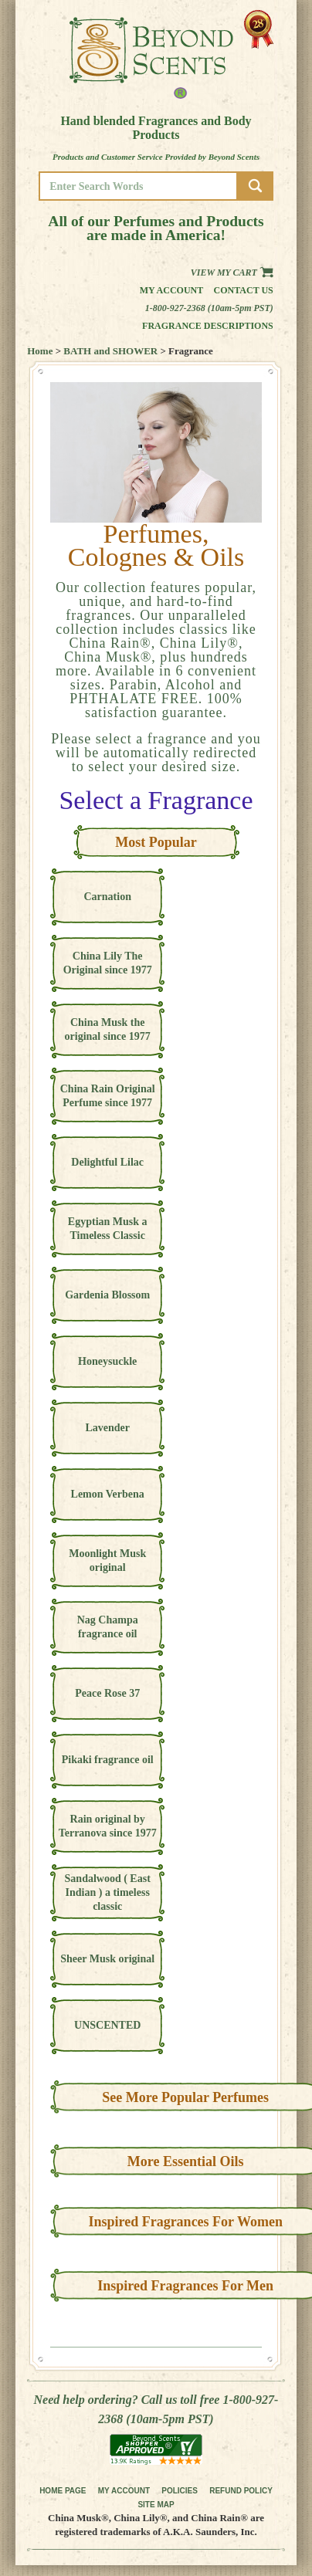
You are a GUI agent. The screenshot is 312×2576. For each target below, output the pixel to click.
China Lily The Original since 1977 (107, 963)
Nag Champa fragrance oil (107, 1627)
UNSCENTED (107, 2025)
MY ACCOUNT (124, 2490)
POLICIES (179, 2490)
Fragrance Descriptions (207, 325)
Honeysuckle (107, 1361)
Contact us (243, 290)
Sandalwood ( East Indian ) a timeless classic (108, 1892)
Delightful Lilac (107, 1162)
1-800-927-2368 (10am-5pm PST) (209, 308)
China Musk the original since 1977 (108, 1029)
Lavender (107, 1428)
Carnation (107, 896)
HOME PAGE (62, 2490)
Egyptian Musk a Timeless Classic (108, 1228)
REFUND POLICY (241, 2490)
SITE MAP (155, 2504)
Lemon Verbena (107, 1494)
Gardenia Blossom (107, 1295)
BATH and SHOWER (110, 351)
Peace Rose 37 (107, 1693)
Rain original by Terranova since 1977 (108, 1826)
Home (40, 351)
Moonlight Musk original (107, 1560)
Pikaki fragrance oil (108, 1759)
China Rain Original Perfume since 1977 (107, 1096)
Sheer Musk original (107, 1959)
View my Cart (232, 272)
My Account (172, 290)
